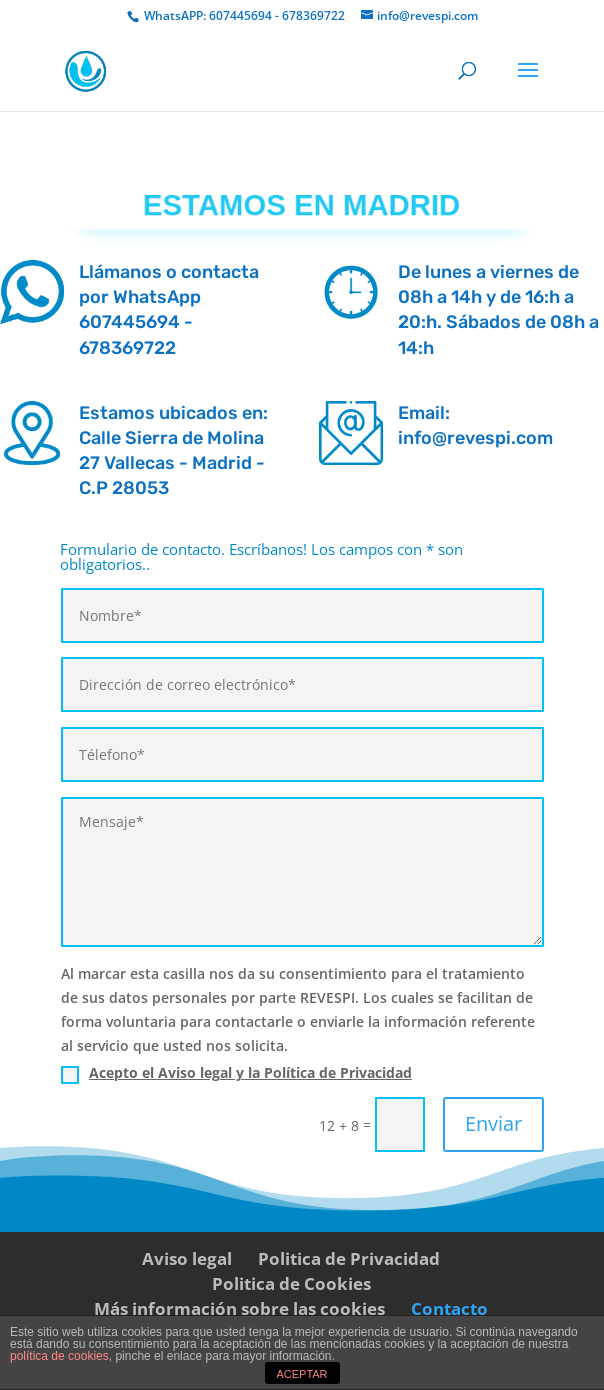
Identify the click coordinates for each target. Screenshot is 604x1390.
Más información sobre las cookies (239, 1308)
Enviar (493, 1123)
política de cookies (59, 1356)
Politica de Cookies (291, 1283)
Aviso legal (187, 1258)
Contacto (449, 1308)
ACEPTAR (301, 1374)
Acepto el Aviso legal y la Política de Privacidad (250, 1072)
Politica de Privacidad (349, 1258)
